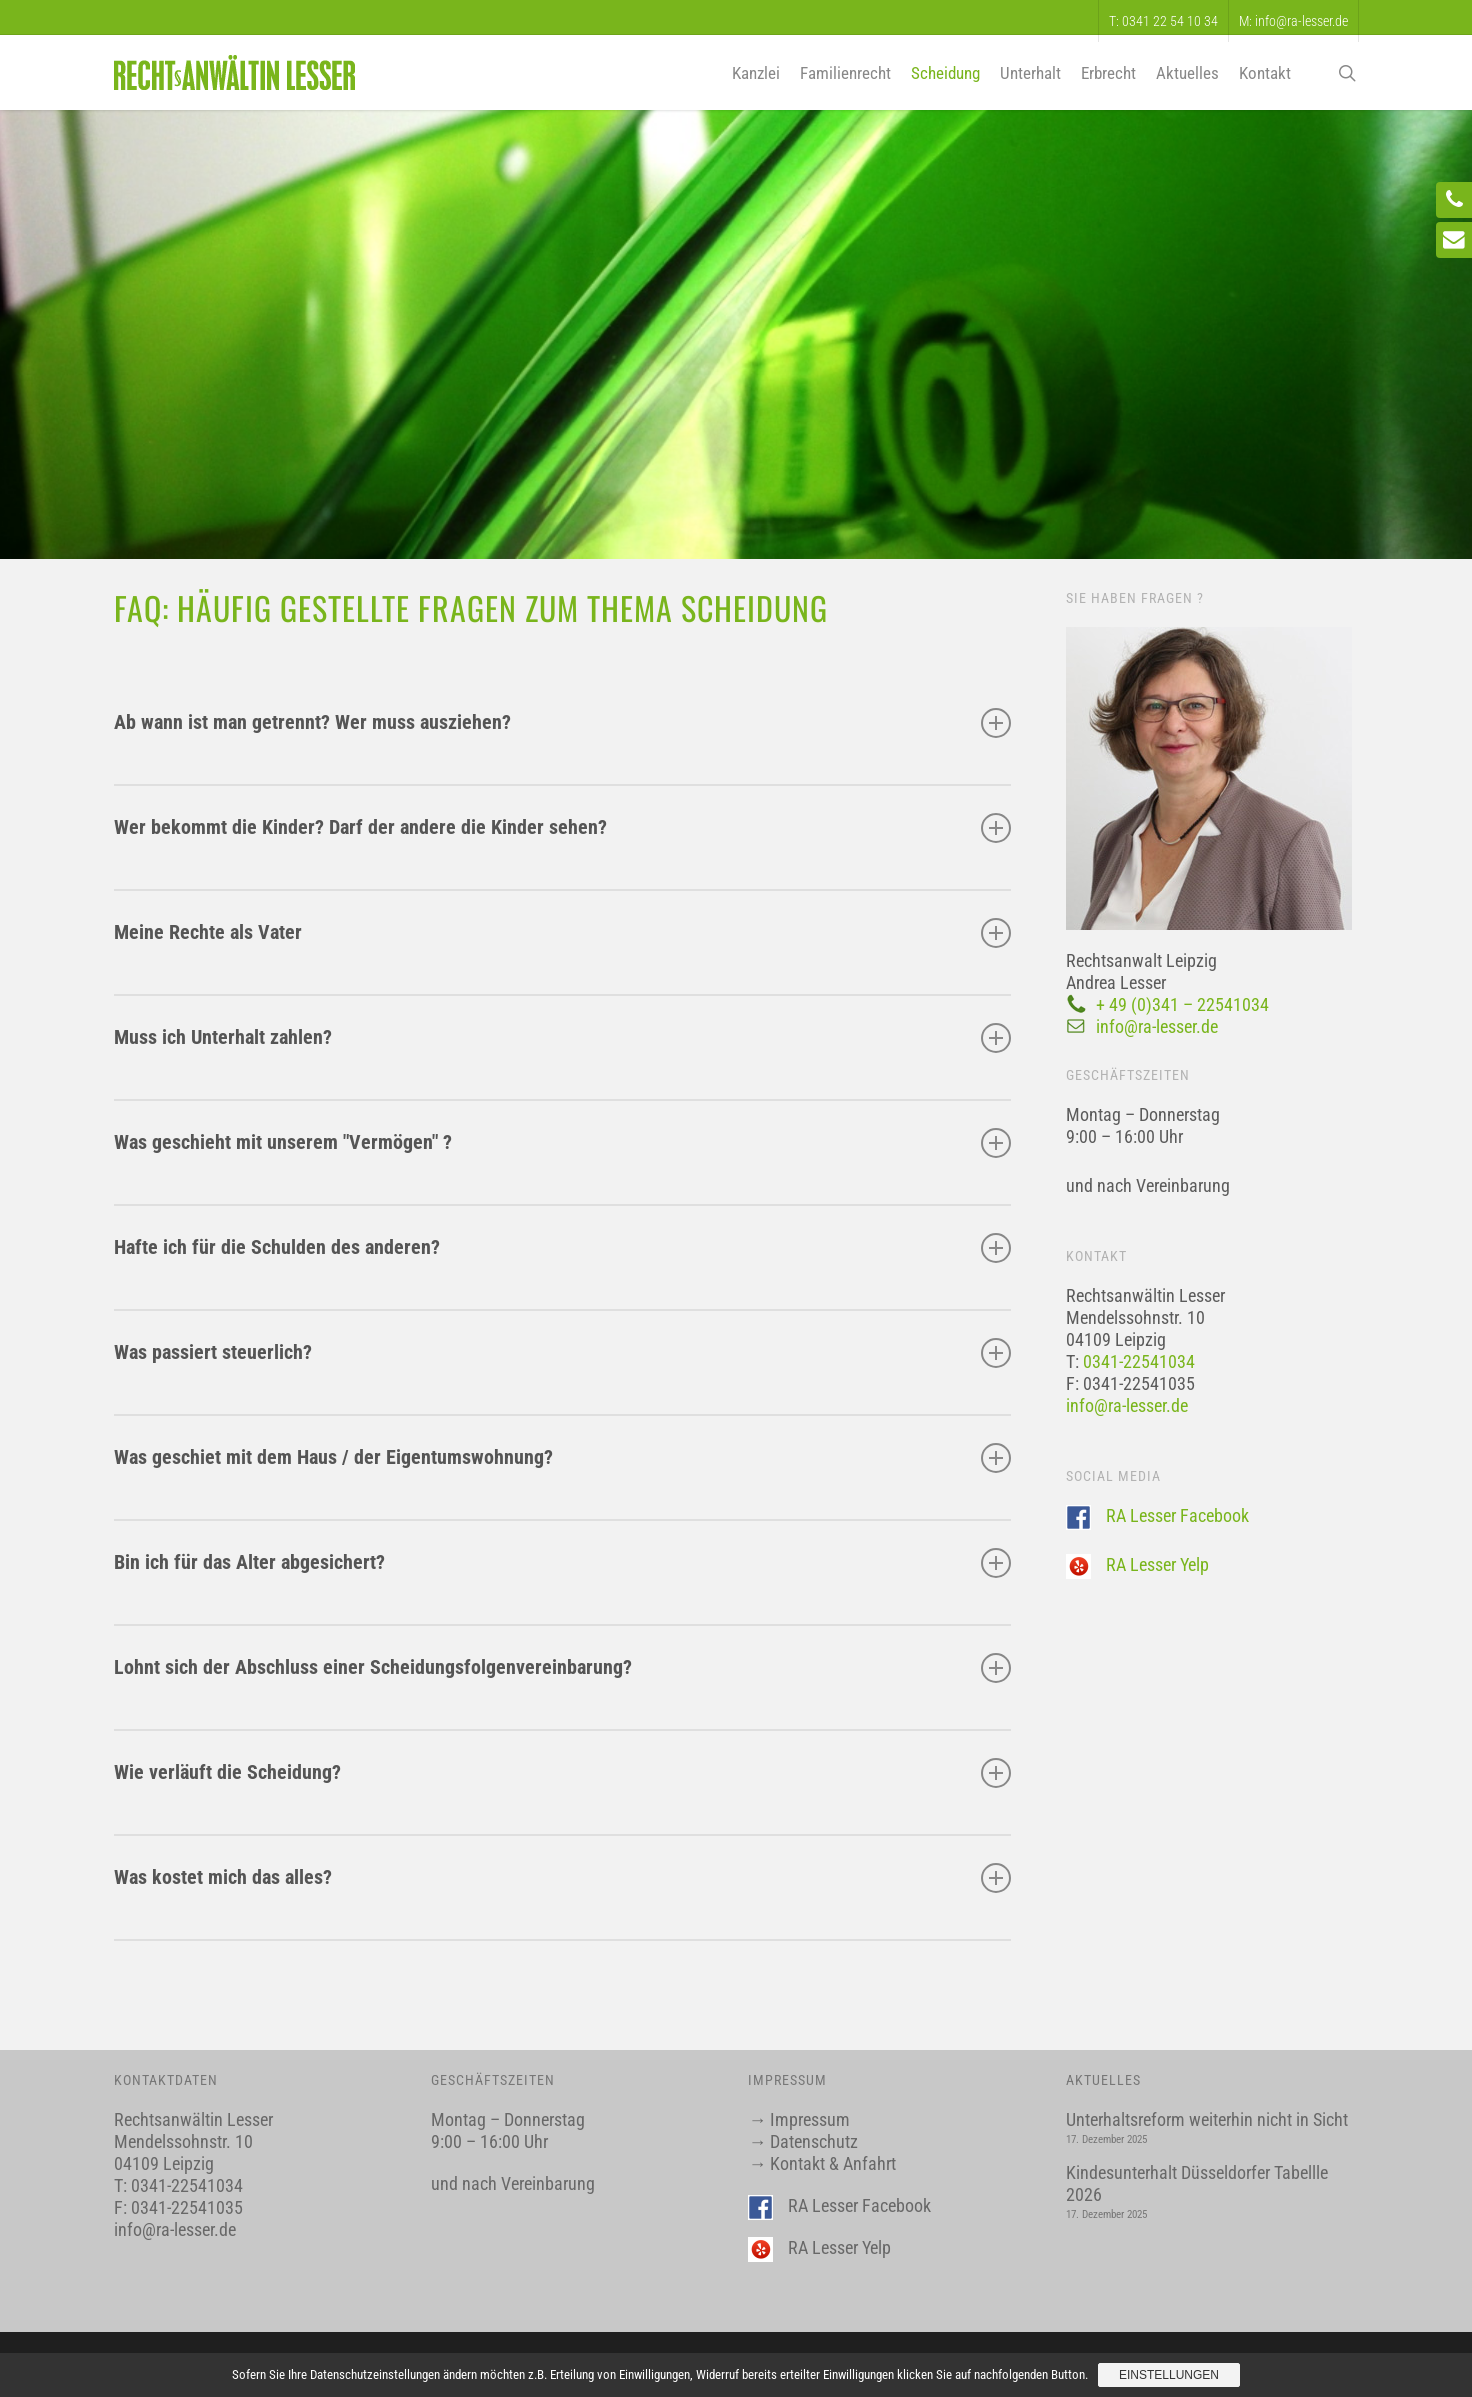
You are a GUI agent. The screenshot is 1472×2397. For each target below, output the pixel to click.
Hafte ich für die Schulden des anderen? (562, 1248)
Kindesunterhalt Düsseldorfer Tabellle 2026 (1197, 2183)
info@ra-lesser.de (1157, 1026)
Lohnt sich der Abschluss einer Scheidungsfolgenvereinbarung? (562, 1668)
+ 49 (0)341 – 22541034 (1182, 1004)
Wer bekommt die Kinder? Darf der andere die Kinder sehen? (562, 828)
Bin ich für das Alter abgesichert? (562, 1563)
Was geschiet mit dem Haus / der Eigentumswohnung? (562, 1458)
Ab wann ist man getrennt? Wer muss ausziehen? (562, 723)
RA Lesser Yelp (1157, 1564)
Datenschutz (814, 2141)
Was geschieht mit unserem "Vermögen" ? (562, 1143)
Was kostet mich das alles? (562, 1878)
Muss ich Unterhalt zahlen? (562, 1038)
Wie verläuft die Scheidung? (562, 1773)
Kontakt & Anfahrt (833, 2163)
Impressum (810, 2119)
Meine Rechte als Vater (562, 933)
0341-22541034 (1139, 1361)
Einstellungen (1169, 2375)
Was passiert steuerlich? (562, 1353)
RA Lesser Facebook (1177, 1515)
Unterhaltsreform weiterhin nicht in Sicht (1207, 2119)
